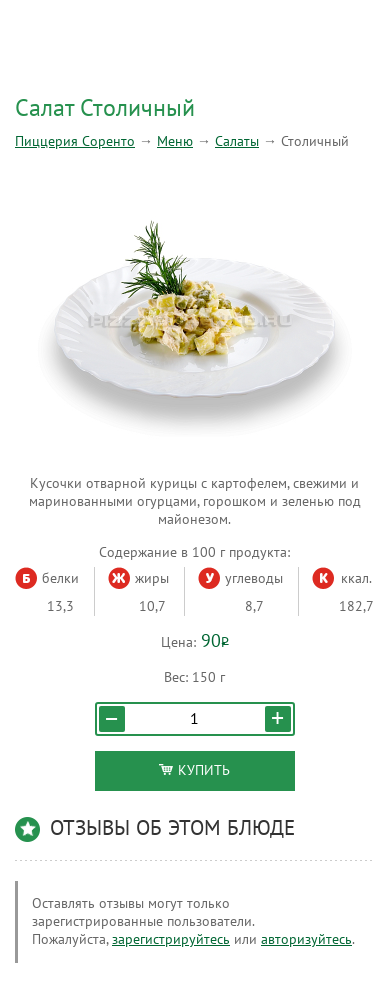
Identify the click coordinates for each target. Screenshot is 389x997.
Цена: (178, 642)
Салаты (237, 141)
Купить (194, 770)
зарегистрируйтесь (171, 939)
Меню (175, 141)
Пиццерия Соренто (75, 141)
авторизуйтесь (306, 939)
